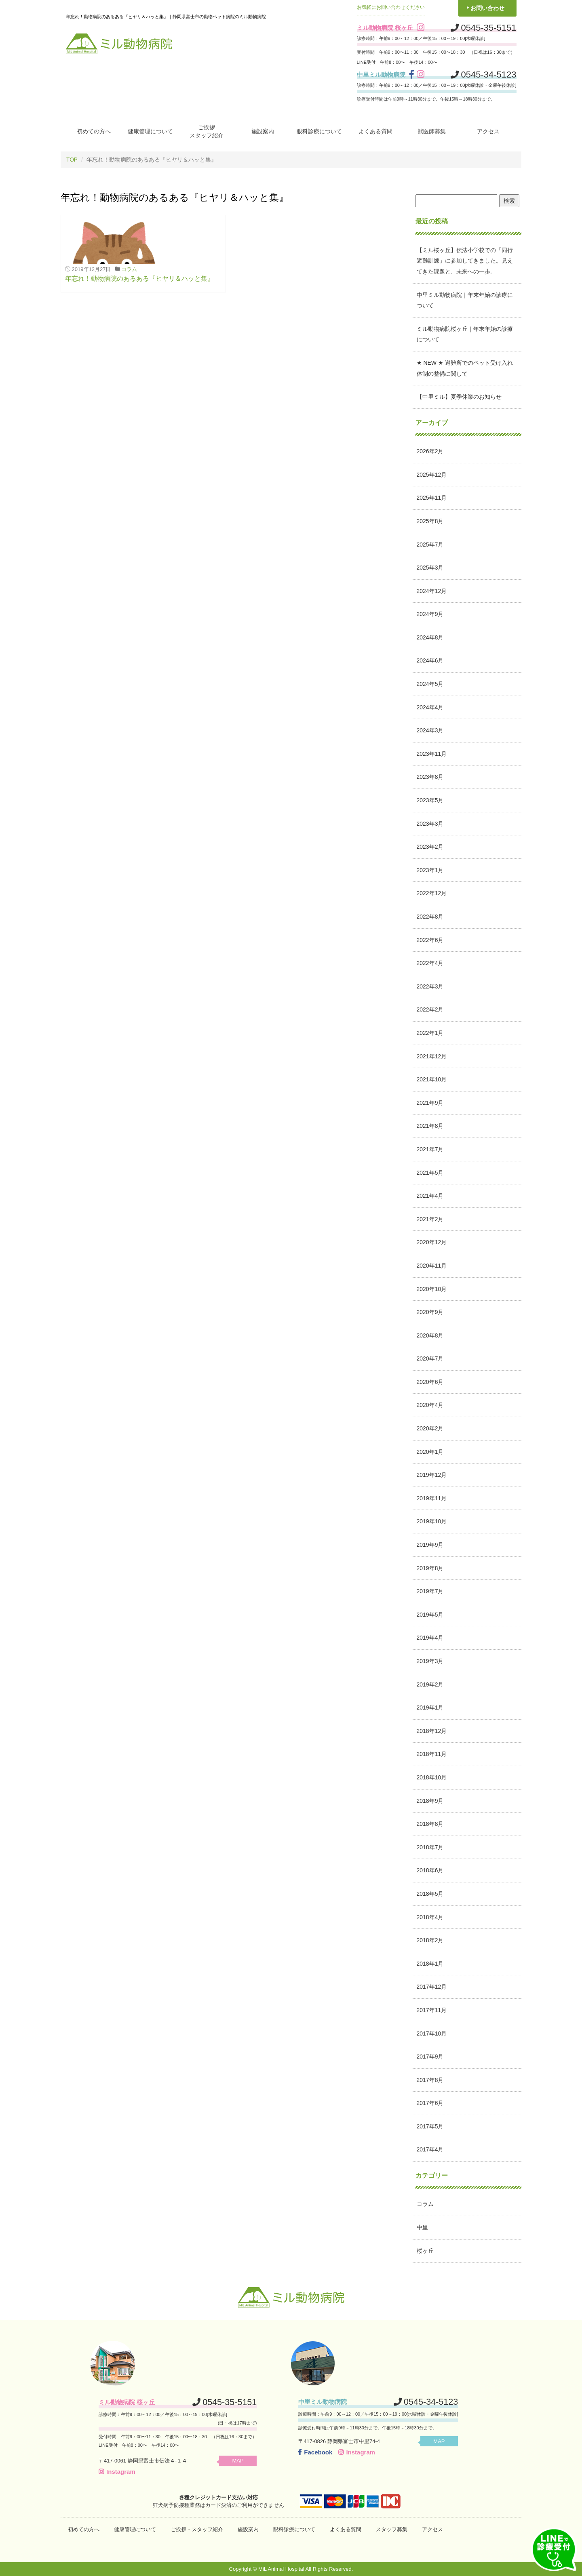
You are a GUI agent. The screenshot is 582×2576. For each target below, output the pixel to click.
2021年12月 (432, 1056)
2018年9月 (430, 1800)
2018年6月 (430, 1870)
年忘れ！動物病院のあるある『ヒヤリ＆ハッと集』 (139, 278)
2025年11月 (432, 497)
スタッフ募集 (391, 2529)
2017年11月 (432, 2009)
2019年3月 (430, 1660)
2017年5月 (430, 2126)
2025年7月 (430, 544)
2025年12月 (432, 474)
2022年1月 (430, 1032)
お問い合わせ (487, 8)
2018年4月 (430, 1917)
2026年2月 (430, 451)
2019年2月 (430, 1684)
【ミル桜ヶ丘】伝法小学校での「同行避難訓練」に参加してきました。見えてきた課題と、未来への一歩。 (465, 260)
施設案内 (262, 131)
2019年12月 (432, 1475)
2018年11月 (432, 1754)
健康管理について (150, 131)
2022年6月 (430, 939)
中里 (422, 2227)
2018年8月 (430, 1824)
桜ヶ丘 (425, 2250)
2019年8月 (430, 1568)
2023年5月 (430, 800)
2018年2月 (430, 1940)
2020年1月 (430, 1451)
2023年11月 (432, 753)
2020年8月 (430, 1335)
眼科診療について (319, 131)
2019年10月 (432, 1521)
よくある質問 (375, 131)
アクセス (488, 131)
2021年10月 (432, 1079)
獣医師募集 (432, 131)
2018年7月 (430, 1847)
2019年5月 (430, 1614)
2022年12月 (432, 893)
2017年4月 (430, 2149)
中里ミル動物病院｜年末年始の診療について (465, 300)
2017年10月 (432, 2033)
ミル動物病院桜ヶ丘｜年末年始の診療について (465, 334)
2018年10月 (432, 1777)
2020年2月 (430, 1428)
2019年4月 (430, 1637)
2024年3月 (430, 730)
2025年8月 (430, 520)
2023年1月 (430, 869)
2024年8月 (430, 637)
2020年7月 (430, 1358)
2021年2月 (430, 1218)
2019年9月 (430, 1544)
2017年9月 (430, 2056)
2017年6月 (430, 2103)
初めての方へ (94, 131)
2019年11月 (432, 1498)
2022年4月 (430, 963)
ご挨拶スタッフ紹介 (207, 131)
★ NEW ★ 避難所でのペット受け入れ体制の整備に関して (465, 367)
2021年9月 (430, 1102)
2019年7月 (430, 1591)
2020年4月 (430, 1405)
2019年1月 (430, 1707)
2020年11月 (432, 1265)
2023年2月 (430, 846)
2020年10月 (432, 1288)
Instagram (117, 2471)
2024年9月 (430, 614)
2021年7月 (430, 1149)
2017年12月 (432, 1986)
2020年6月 (430, 1381)
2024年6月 (430, 660)
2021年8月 (430, 1126)
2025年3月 (430, 567)
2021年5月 (430, 1172)
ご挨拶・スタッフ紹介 (197, 2529)
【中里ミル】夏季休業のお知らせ (459, 396)
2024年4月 (430, 707)
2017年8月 (430, 2079)
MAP (241, 2460)
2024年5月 (430, 683)
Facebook (315, 2451)
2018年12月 (432, 1730)
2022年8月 (430, 916)
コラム (129, 269)
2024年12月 (432, 590)
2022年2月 (430, 1009)
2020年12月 (432, 1242)
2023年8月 (430, 777)
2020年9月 (430, 1312)
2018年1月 (430, 1963)
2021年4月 (430, 1195)
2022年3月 (430, 986)
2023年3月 (430, 823)
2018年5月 (430, 1893)
